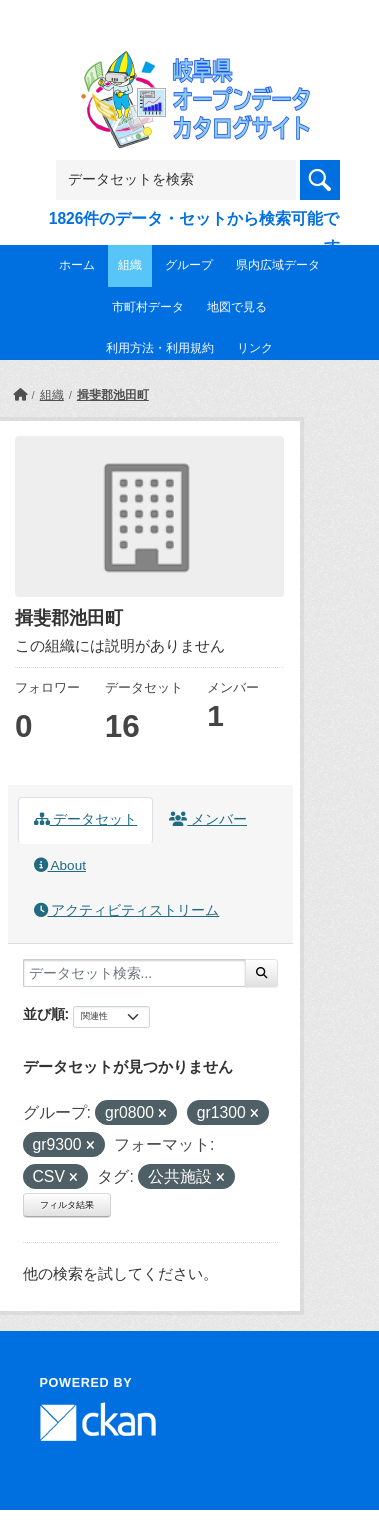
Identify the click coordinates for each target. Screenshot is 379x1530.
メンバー (208, 819)
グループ (189, 265)
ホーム (77, 265)
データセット (86, 819)
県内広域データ (278, 265)
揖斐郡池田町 (113, 395)
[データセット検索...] (134, 973)
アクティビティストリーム (127, 910)
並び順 (44, 1014)
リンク (255, 348)
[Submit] (261, 973)
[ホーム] (20, 395)
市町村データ (148, 307)
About (60, 865)
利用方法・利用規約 (160, 348)
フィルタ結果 (67, 1205)
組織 (130, 265)
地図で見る (237, 307)
